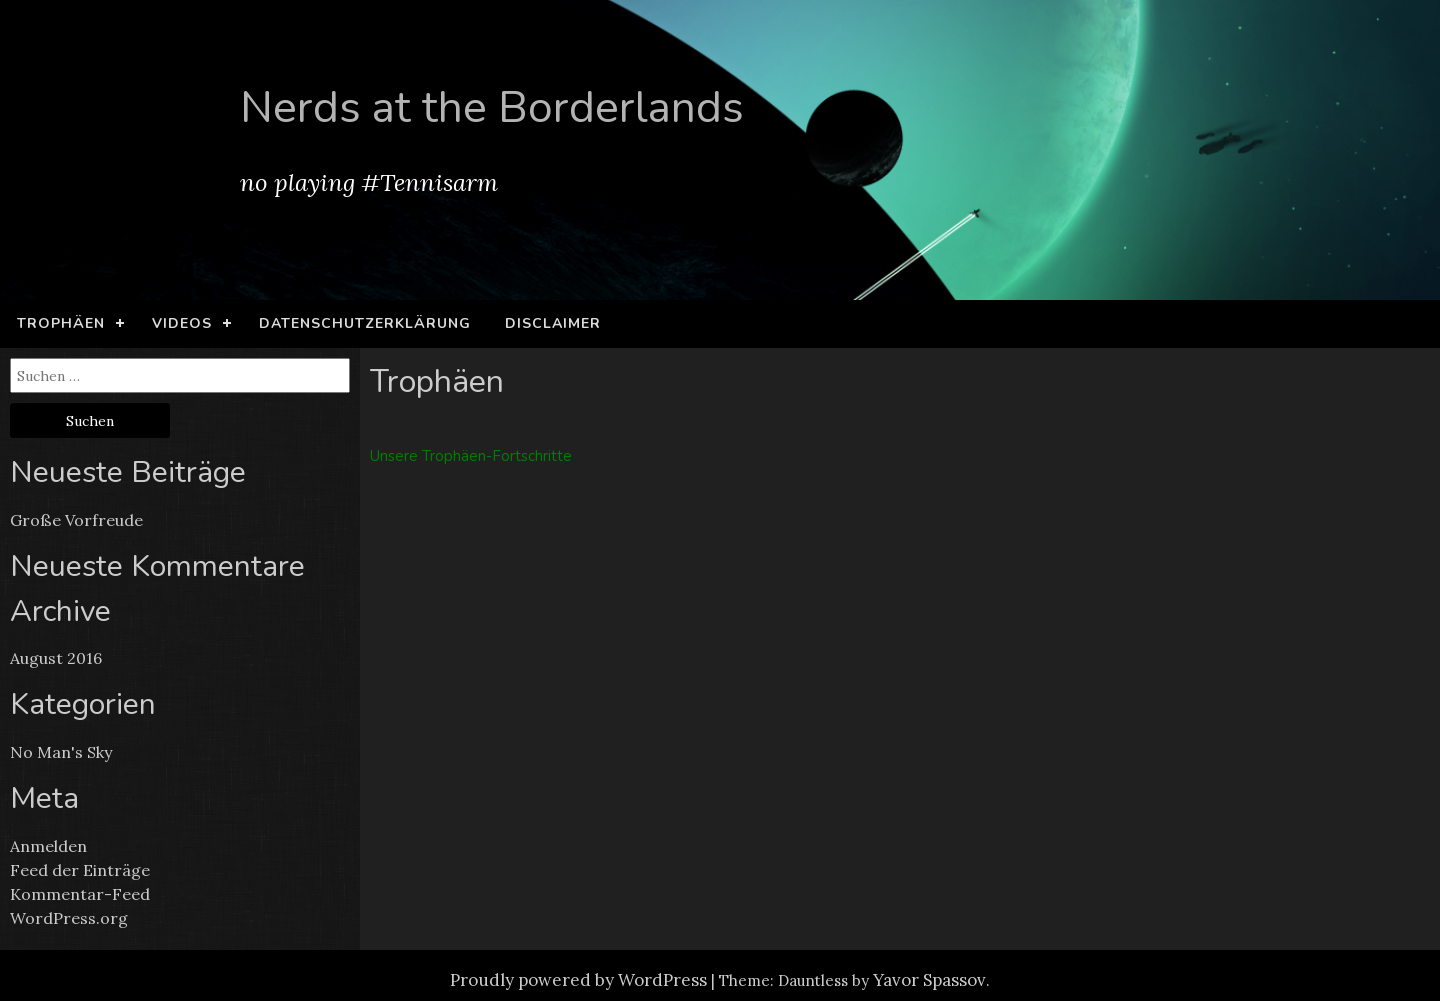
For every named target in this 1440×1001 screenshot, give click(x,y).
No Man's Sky (61, 752)
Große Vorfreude (76, 520)
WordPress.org (69, 918)
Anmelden (48, 846)
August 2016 (56, 658)
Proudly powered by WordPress (578, 980)
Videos (182, 323)
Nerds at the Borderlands (492, 108)
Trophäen (61, 323)
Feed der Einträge (80, 870)
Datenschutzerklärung (365, 323)
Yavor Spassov (929, 980)
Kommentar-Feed (80, 894)
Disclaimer (553, 323)
